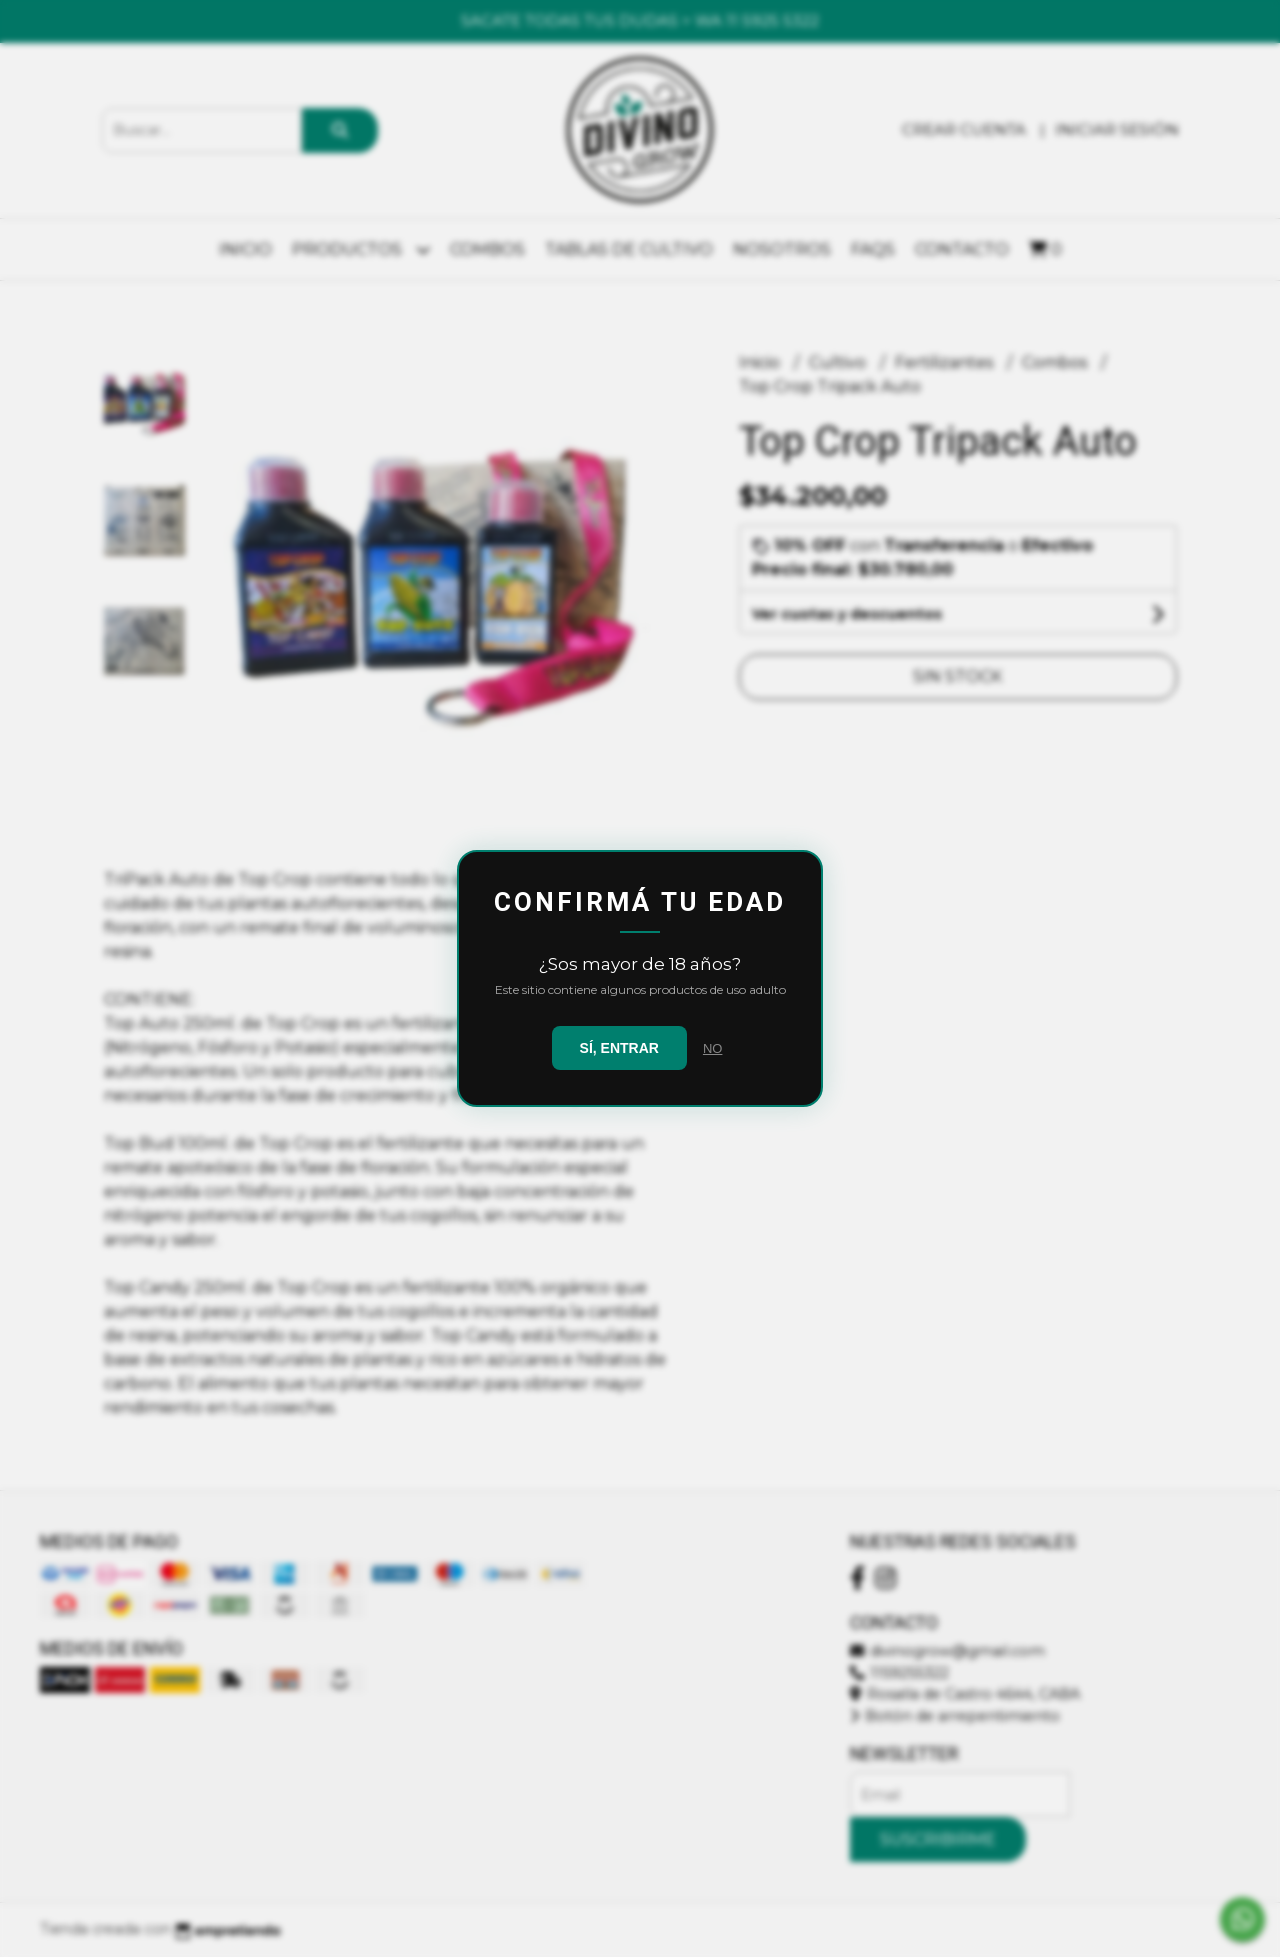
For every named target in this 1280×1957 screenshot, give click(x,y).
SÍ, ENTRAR (619, 1048)
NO (713, 1048)
